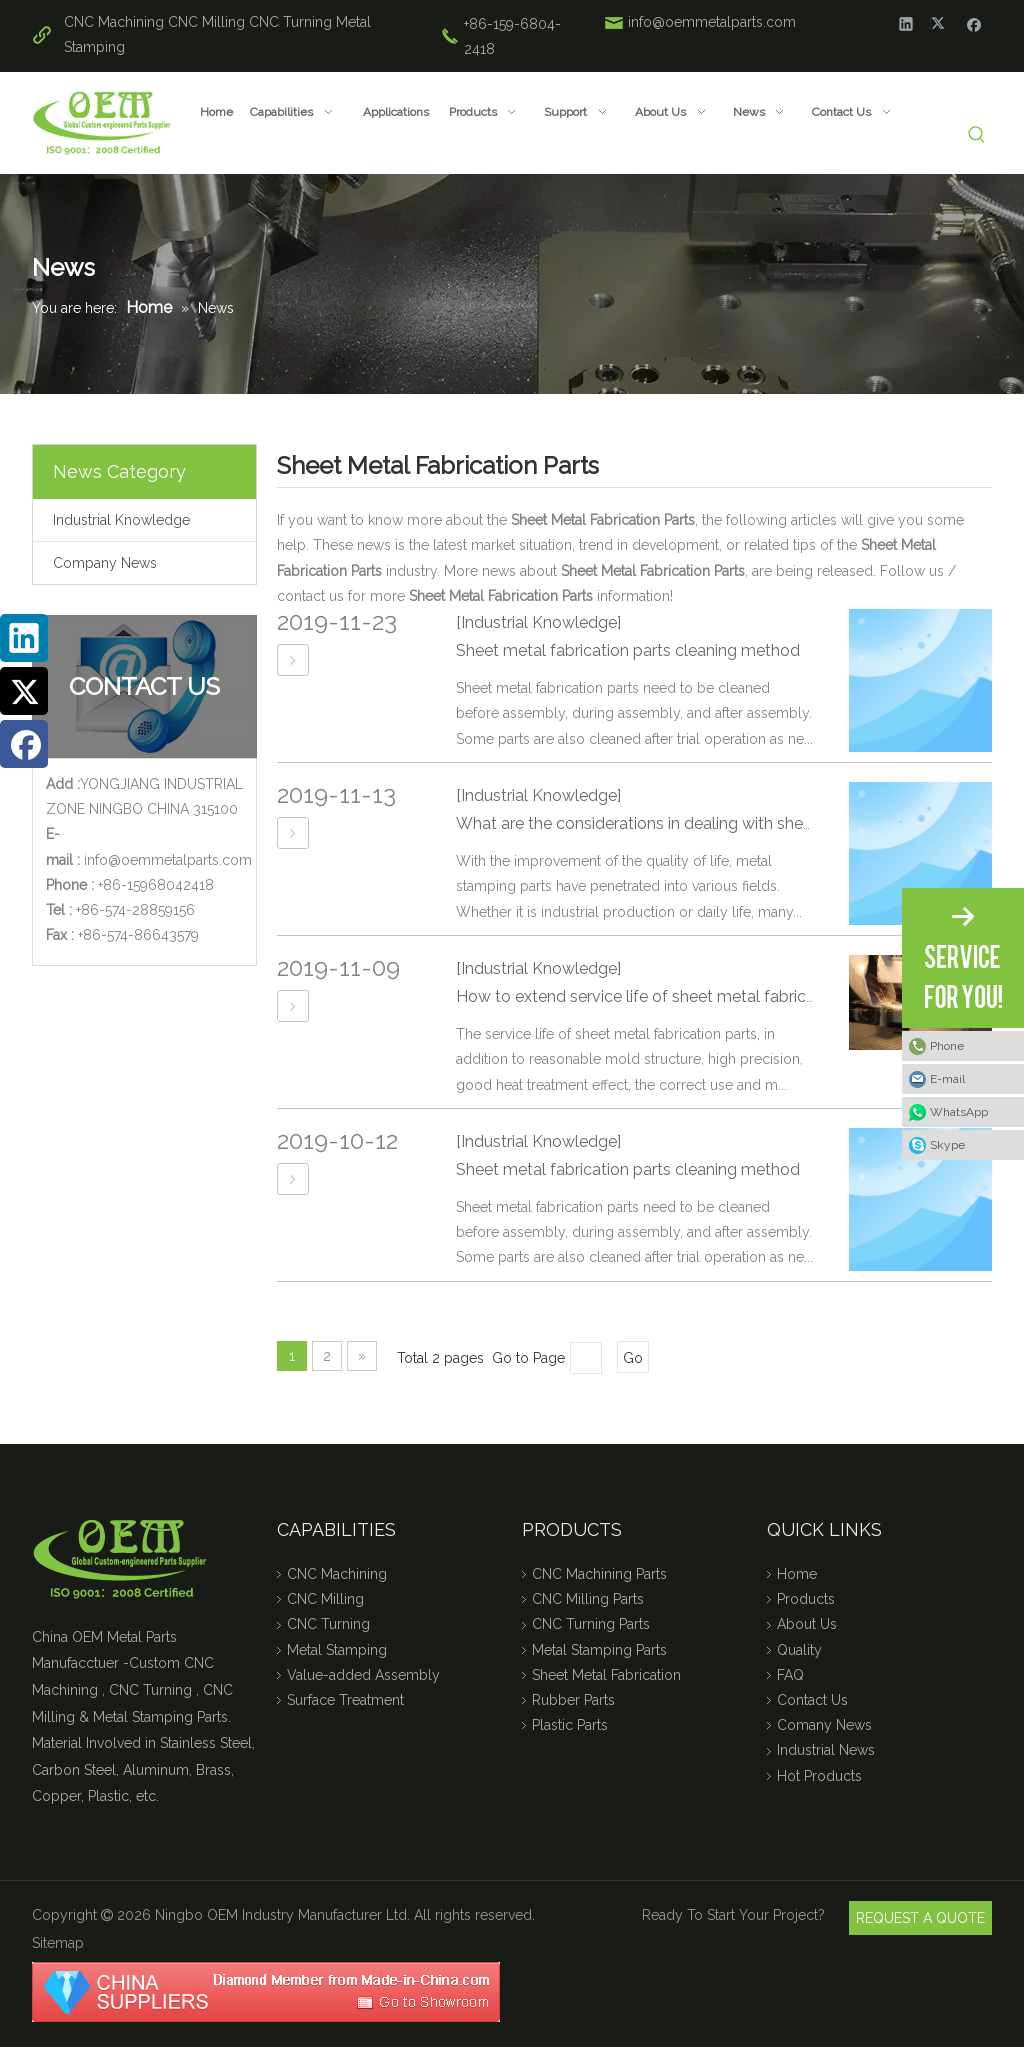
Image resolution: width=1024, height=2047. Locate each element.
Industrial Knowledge (121, 520)
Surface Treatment (345, 1700)
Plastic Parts (570, 1725)
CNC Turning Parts (591, 1624)
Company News (105, 563)
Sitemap (58, 1943)
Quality (799, 1650)
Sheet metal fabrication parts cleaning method (628, 650)
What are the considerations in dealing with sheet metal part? (682, 823)
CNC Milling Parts (588, 1599)
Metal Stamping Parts (599, 1650)
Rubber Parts (573, 1700)
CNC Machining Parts (599, 1574)
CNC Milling (206, 22)
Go (633, 1358)
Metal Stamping (337, 1650)
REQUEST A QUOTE (920, 1918)
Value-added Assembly (363, 1675)
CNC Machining (114, 22)
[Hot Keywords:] (977, 135)
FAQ (790, 1675)
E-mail (947, 1079)
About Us (807, 1624)
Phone (947, 1046)
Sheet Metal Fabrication (606, 1675)
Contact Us (812, 1700)
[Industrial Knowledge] (538, 622)
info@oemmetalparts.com (712, 22)
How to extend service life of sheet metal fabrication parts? (675, 996)
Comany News (824, 1725)
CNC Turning (290, 22)
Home (797, 1574)
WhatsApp (959, 1112)
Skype (947, 1145)
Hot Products (819, 1776)
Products (806, 1599)
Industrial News (826, 1750)
